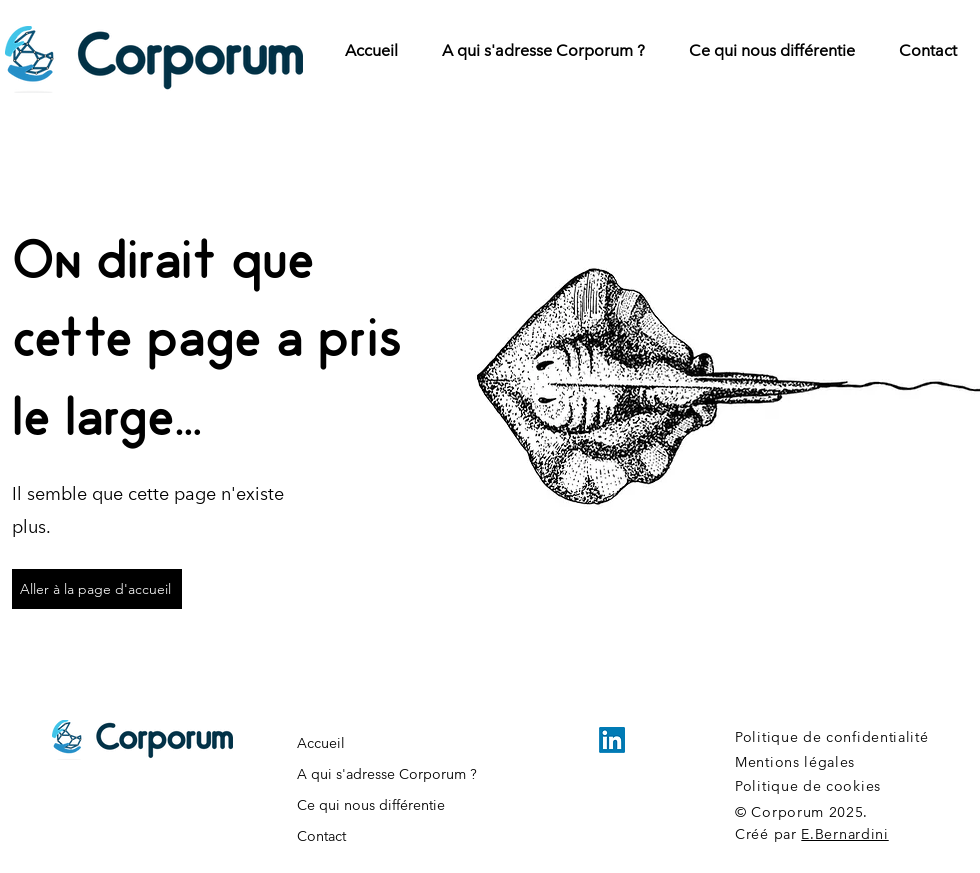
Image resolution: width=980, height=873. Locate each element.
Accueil (321, 743)
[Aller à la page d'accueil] (97, 589)
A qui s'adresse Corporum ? (387, 774)
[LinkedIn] (612, 740)
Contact (321, 836)
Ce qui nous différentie (371, 805)
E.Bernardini (844, 834)
